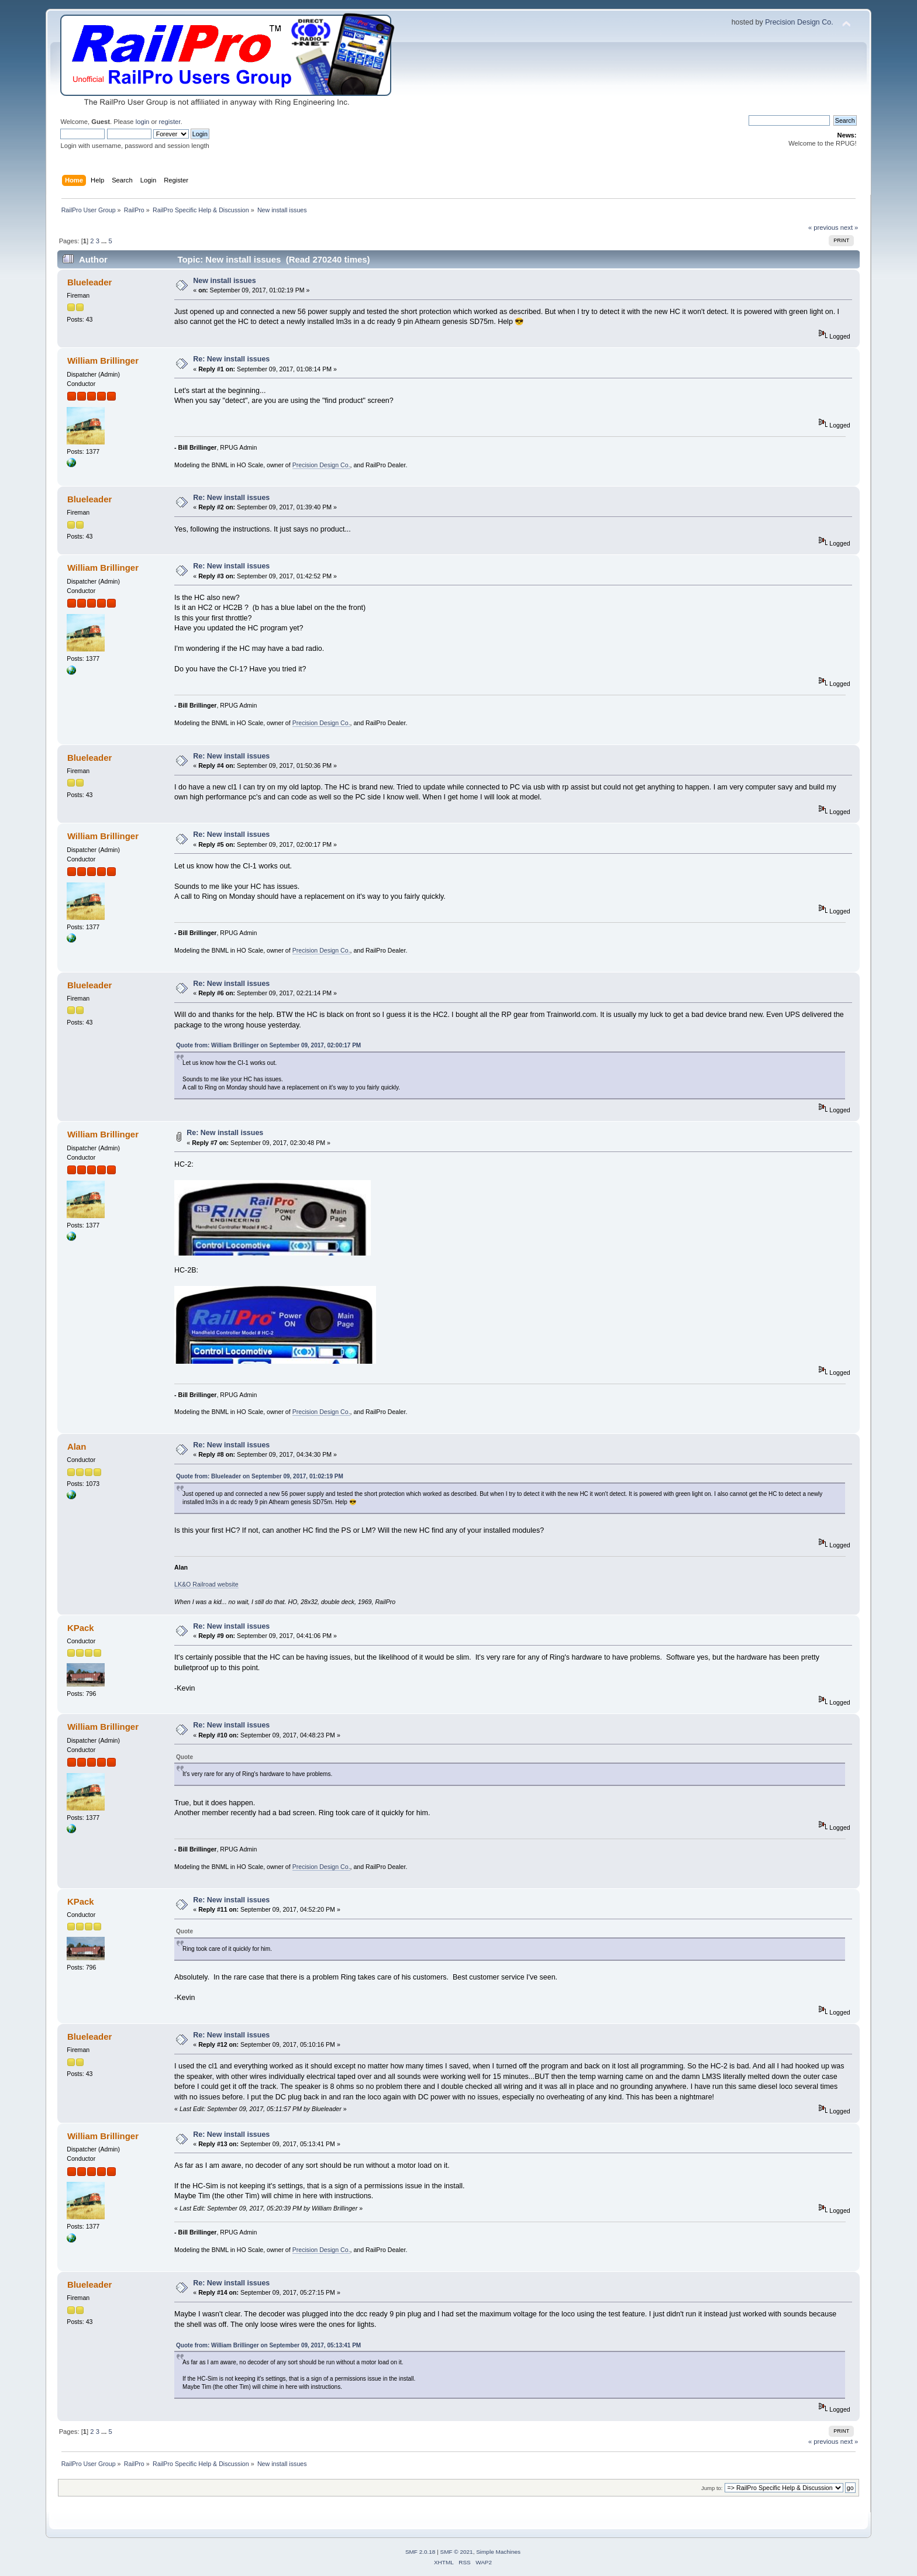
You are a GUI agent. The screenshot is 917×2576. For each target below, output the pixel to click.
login (143, 121)
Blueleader (89, 282)
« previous (823, 227)
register (170, 121)
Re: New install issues (231, 359)
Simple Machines (498, 2552)
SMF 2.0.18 (420, 2552)
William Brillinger (103, 360)
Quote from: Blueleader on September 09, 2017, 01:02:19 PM (259, 1476)
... (104, 240)
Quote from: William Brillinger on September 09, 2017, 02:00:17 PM (268, 1045)
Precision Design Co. (799, 22)
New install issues (224, 281)
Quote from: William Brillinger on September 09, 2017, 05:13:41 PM (268, 2345)
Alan (76, 1446)
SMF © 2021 (456, 2552)
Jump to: (712, 2488)
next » (849, 227)
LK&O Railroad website (206, 1584)
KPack (80, 1628)
